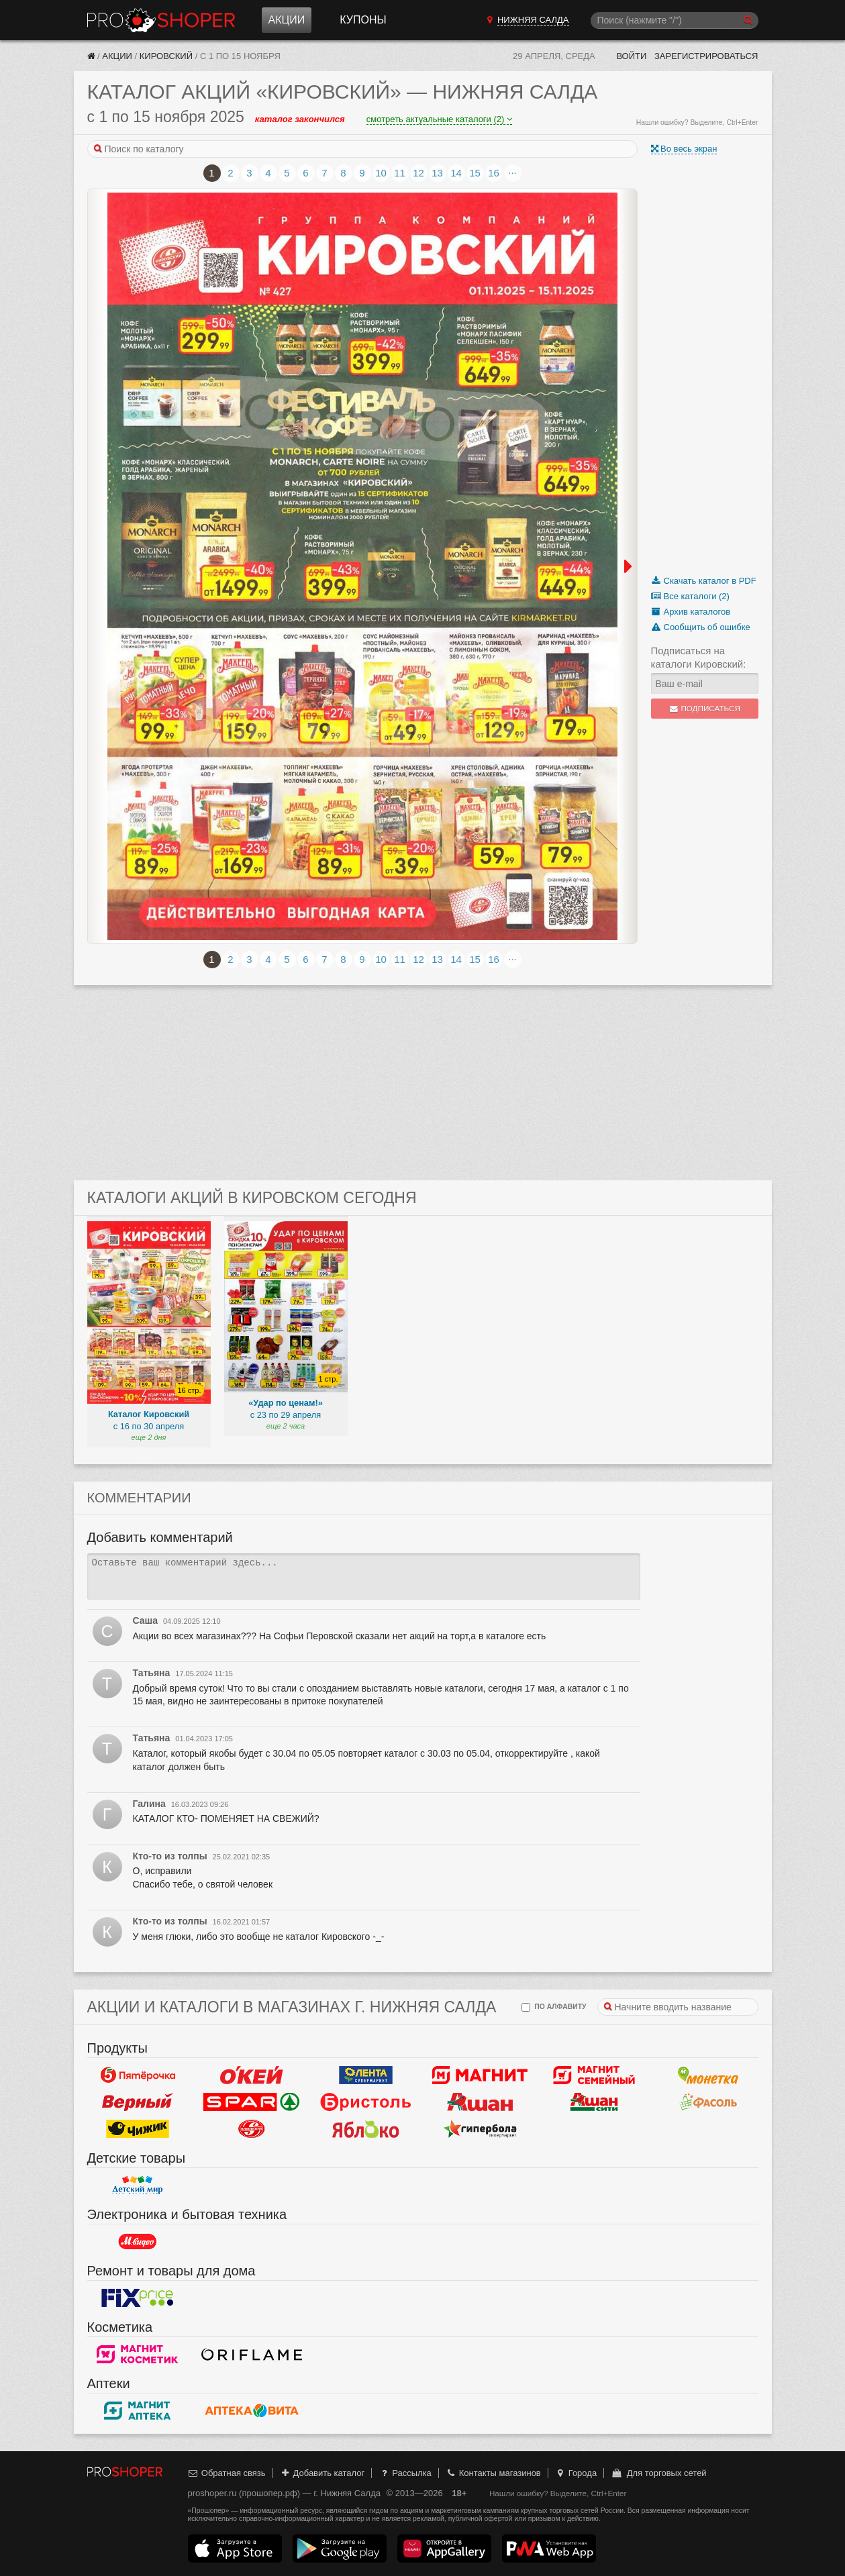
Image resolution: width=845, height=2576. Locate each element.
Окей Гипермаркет (252, 2074)
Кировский (166, 56)
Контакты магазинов (492, 2473)
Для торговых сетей (659, 2473)
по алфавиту (553, 2007)
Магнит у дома (480, 2074)
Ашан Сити (594, 2101)
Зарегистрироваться (706, 56)
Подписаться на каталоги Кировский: (698, 657)
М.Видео (138, 2241)
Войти (631, 56)
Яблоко (366, 2128)
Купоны (363, 19)
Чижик (138, 2128)
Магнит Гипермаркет (594, 2074)
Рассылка (405, 2473)
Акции (286, 19)
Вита (252, 2410)
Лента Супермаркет (366, 2074)
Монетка (708, 2074)
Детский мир (138, 2184)
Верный (138, 2101)
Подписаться (704, 708)
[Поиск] (674, 20)
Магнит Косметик (138, 2353)
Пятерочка (138, 2074)
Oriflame (252, 2353)
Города (575, 2473)
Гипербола (480, 2128)
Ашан (480, 2101)
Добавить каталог (321, 2473)
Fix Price (138, 2297)
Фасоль (708, 2101)
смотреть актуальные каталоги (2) (439, 119)
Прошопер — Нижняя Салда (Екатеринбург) (161, 20)
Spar (252, 2101)
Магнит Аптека (138, 2410)
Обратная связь (227, 2473)
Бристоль (366, 2101)
